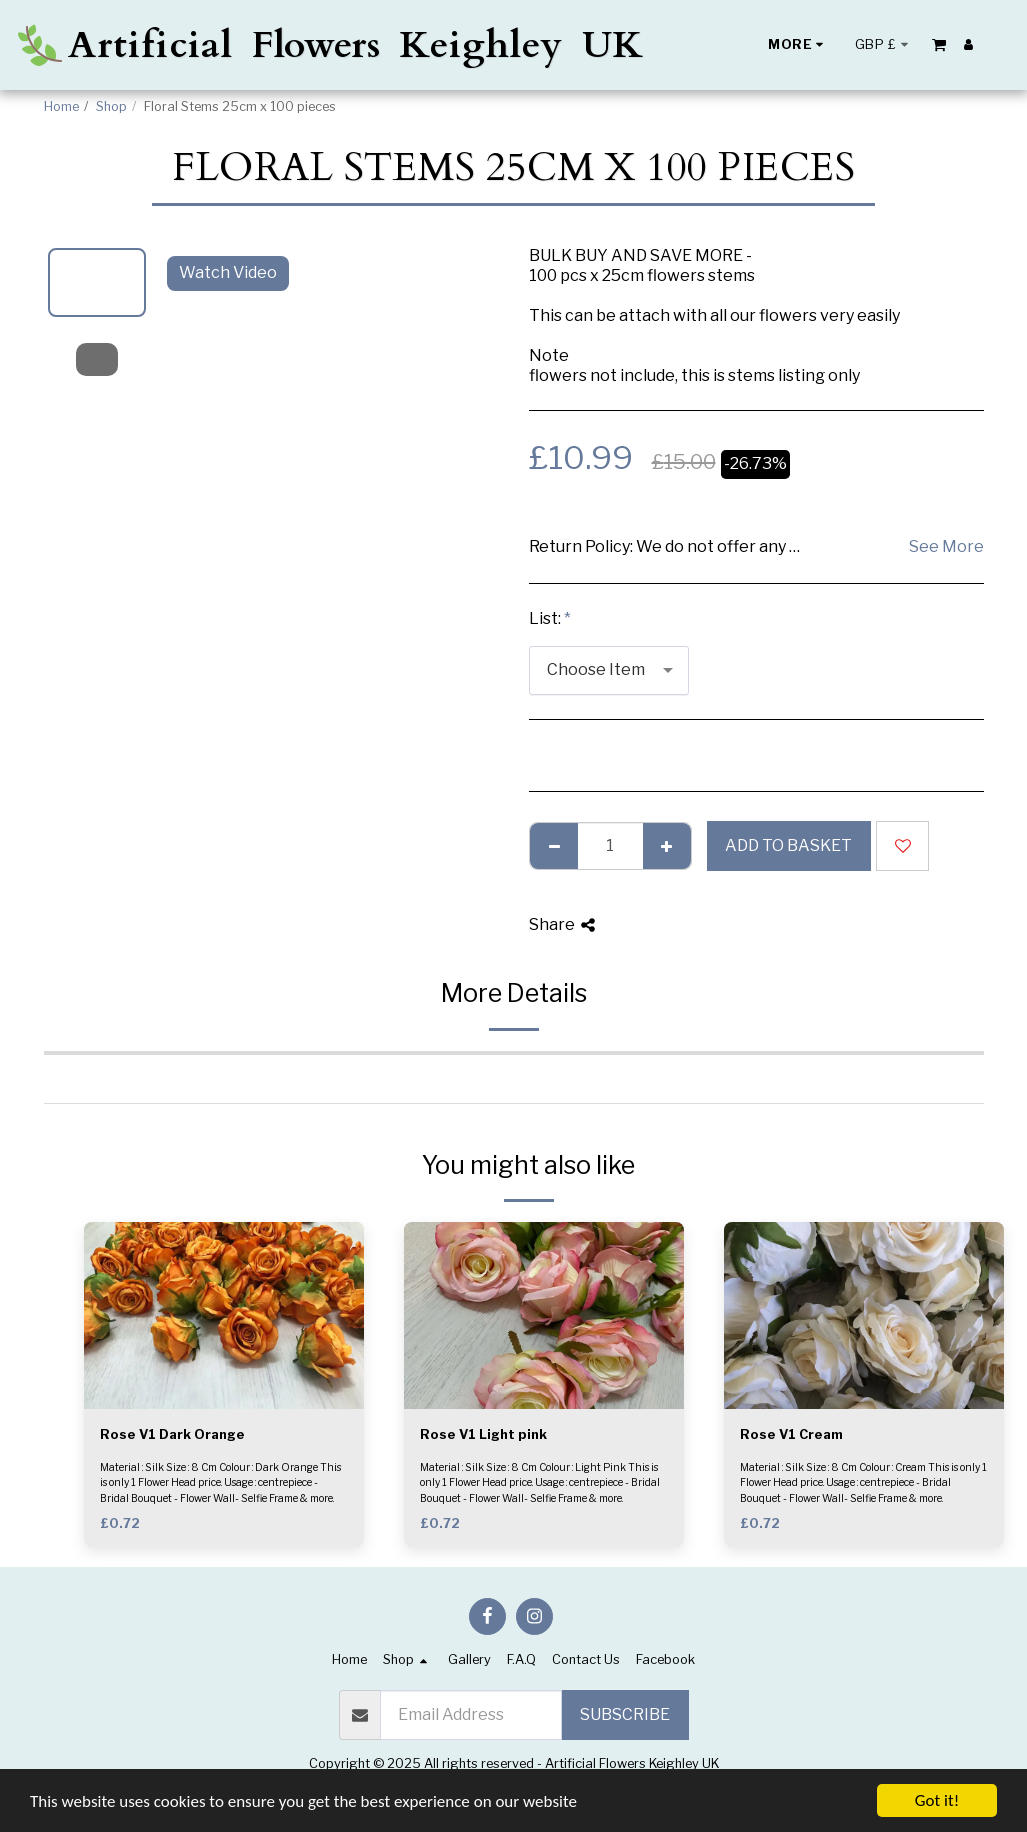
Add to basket (788, 845)
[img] (224, 1315)
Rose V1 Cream (791, 1434)
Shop (111, 106)
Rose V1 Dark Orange (172, 1434)
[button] (939, 44)
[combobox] (609, 670)
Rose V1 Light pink (483, 1434)
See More (946, 546)
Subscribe (625, 1714)
